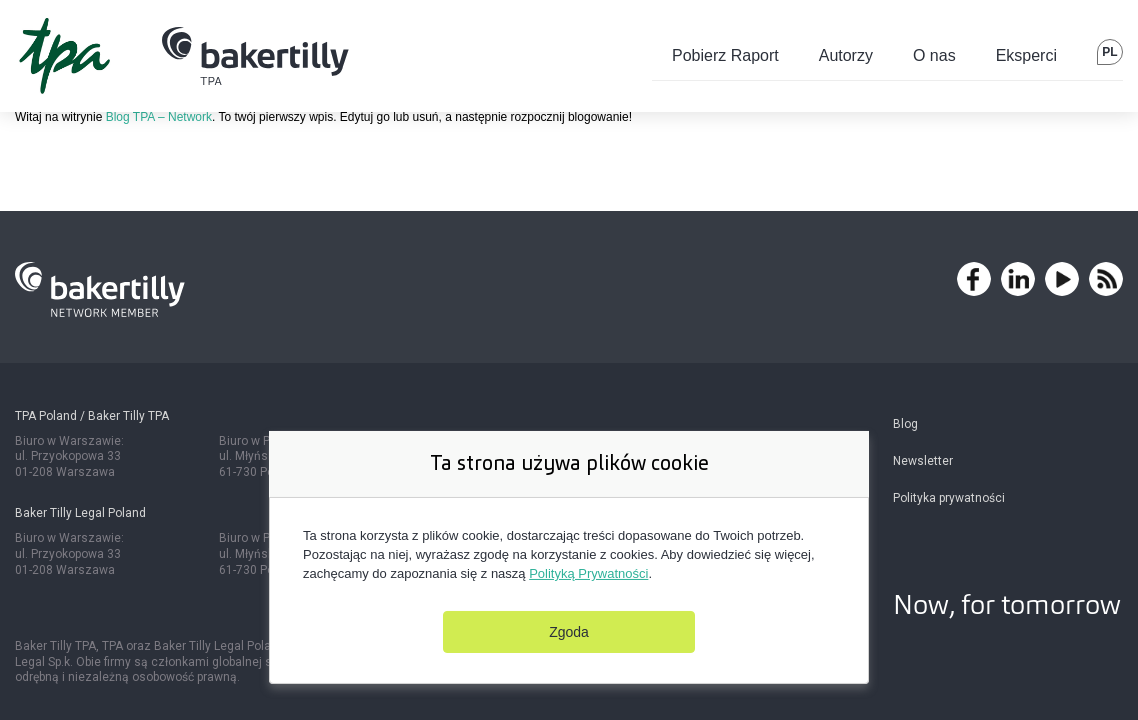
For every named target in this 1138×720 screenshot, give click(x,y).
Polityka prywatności (949, 498)
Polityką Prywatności (588, 573)
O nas (934, 55)
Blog (905, 424)
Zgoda (569, 632)
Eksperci (1026, 55)
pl (1109, 52)
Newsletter (923, 461)
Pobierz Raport (725, 55)
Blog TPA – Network (159, 117)
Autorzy (846, 55)
